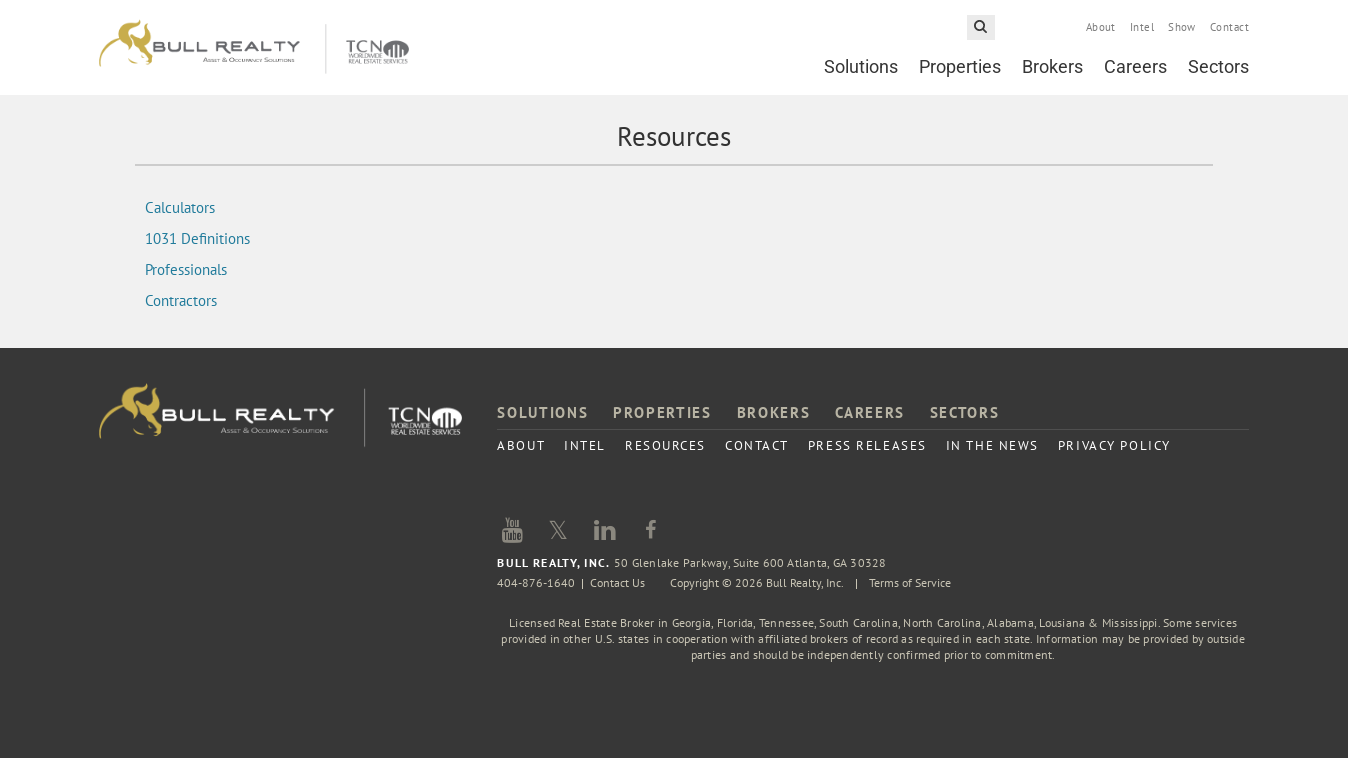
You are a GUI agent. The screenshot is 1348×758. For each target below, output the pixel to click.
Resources (665, 445)
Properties (960, 66)
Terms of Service (910, 582)
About (1101, 27)
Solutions (861, 66)
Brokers (1052, 66)
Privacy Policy (1114, 445)
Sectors (1218, 66)
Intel (1142, 27)
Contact (1229, 27)
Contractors (181, 300)
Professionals (186, 269)
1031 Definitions (197, 238)
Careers (1135, 66)
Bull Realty (254, 47)
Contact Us (617, 582)
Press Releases (867, 445)
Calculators (180, 207)
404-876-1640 (536, 582)
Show (1182, 27)
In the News (992, 445)
